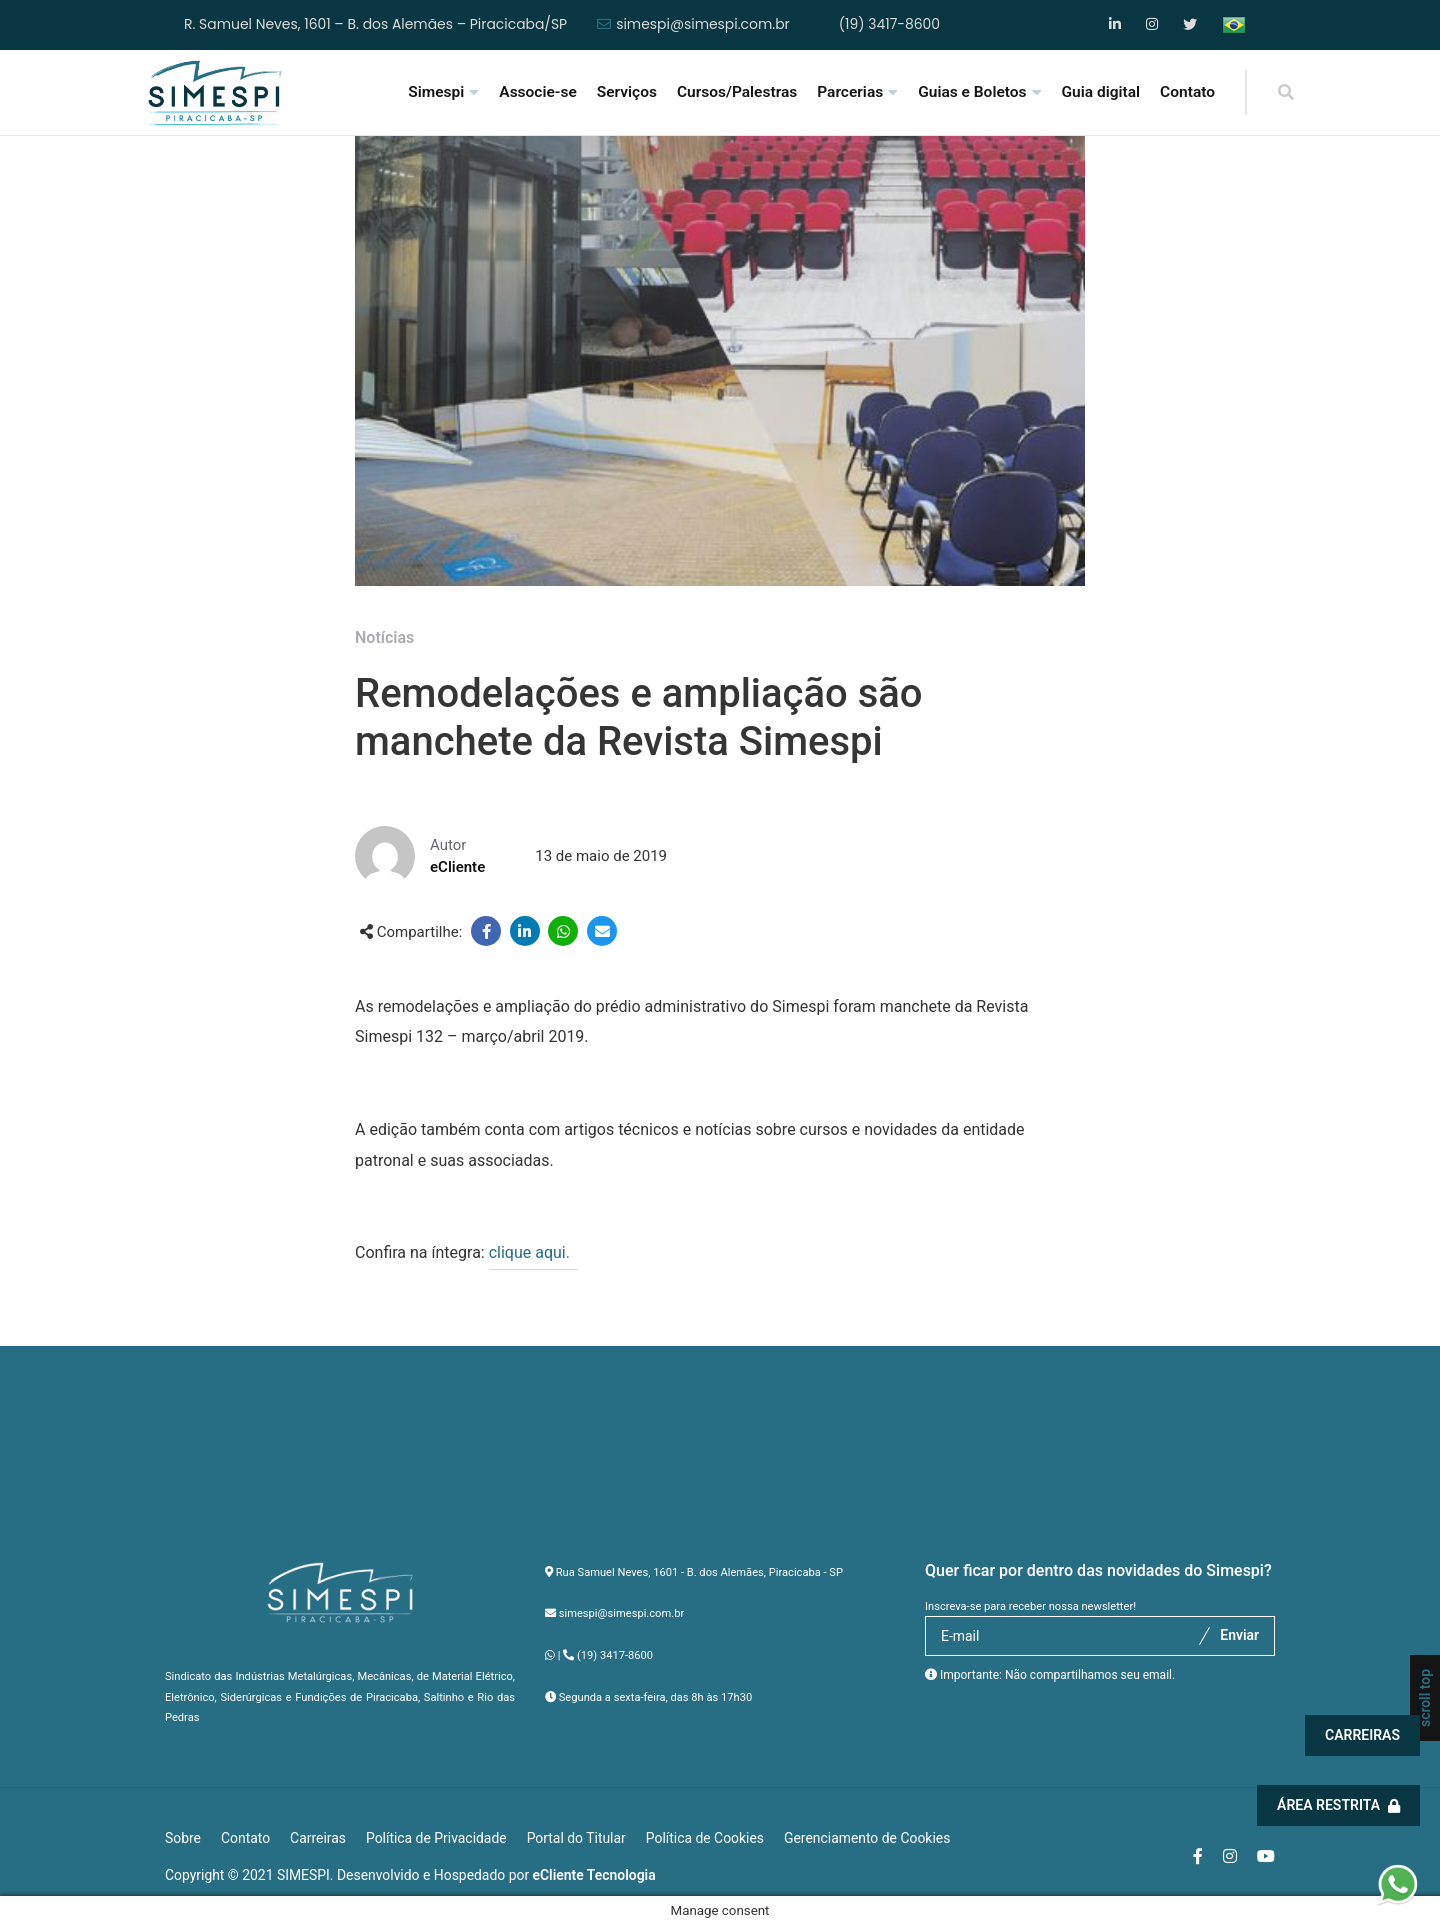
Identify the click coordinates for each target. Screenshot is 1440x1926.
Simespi (436, 92)
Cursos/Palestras (737, 92)
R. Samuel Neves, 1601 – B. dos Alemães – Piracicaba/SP (375, 25)
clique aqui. (533, 1252)
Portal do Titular (576, 1838)
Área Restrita (1341, 1805)
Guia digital (1101, 92)
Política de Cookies (705, 1838)
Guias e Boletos (972, 92)
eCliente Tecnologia (594, 1875)
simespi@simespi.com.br (703, 25)
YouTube (1190, 24)
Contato (1187, 92)
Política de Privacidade (436, 1838)
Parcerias (850, 92)
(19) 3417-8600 (889, 25)
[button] (1397, 1882)
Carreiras (1364, 1735)
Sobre (183, 1838)
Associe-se (538, 92)
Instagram (1153, 24)
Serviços (627, 92)
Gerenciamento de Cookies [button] (867, 1838)
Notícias (384, 637)
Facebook (1116, 24)
